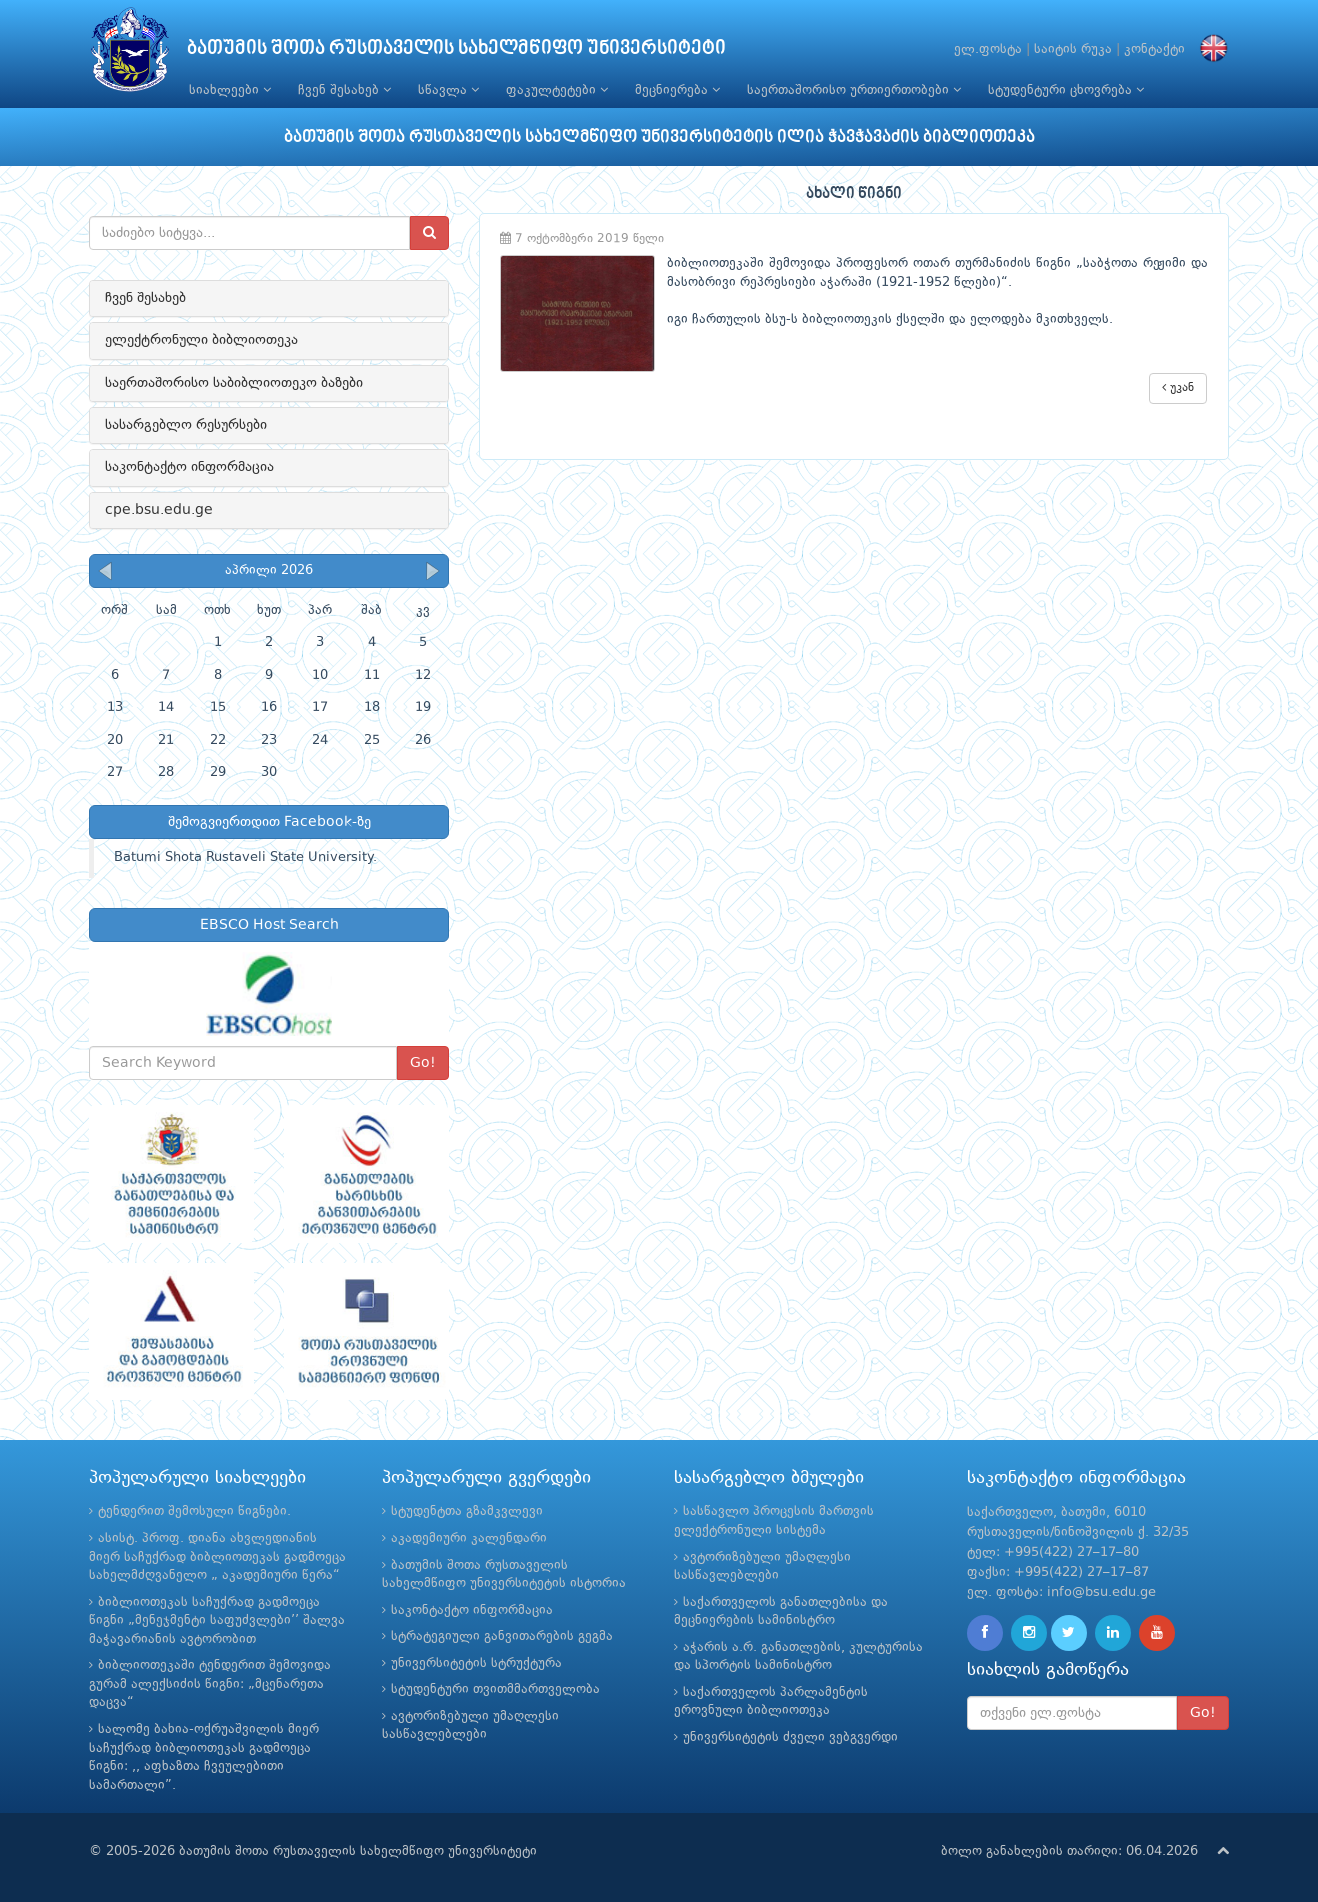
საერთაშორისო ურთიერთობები (854, 90)
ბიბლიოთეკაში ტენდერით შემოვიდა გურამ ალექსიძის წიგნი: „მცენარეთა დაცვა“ (210, 1684)
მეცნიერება (677, 90)
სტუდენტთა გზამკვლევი (467, 1511)
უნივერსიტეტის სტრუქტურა (476, 1663)
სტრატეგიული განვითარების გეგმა (502, 1636)
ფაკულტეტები (557, 90)
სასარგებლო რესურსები (186, 425)
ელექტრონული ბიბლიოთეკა (201, 340)
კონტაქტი (1154, 49)
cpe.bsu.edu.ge (159, 510)
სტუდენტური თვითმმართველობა (495, 1689)
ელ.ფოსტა (988, 49)
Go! (423, 1063)
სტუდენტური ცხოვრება (1066, 90)
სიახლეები (230, 90)
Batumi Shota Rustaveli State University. (245, 857)
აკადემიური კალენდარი (469, 1538)
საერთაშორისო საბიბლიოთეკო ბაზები (234, 383)
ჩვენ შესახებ (344, 90)
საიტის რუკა (1073, 49)
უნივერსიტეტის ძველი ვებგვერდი (790, 1737)
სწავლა (448, 90)
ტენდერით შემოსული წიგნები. (194, 1511)
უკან (1178, 387)
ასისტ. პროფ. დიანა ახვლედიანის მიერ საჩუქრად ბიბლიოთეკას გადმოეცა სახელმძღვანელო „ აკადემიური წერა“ (217, 1557)
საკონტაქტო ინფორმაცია (189, 467)
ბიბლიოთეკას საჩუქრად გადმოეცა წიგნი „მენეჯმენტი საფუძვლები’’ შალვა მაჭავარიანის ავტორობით (217, 1621)
